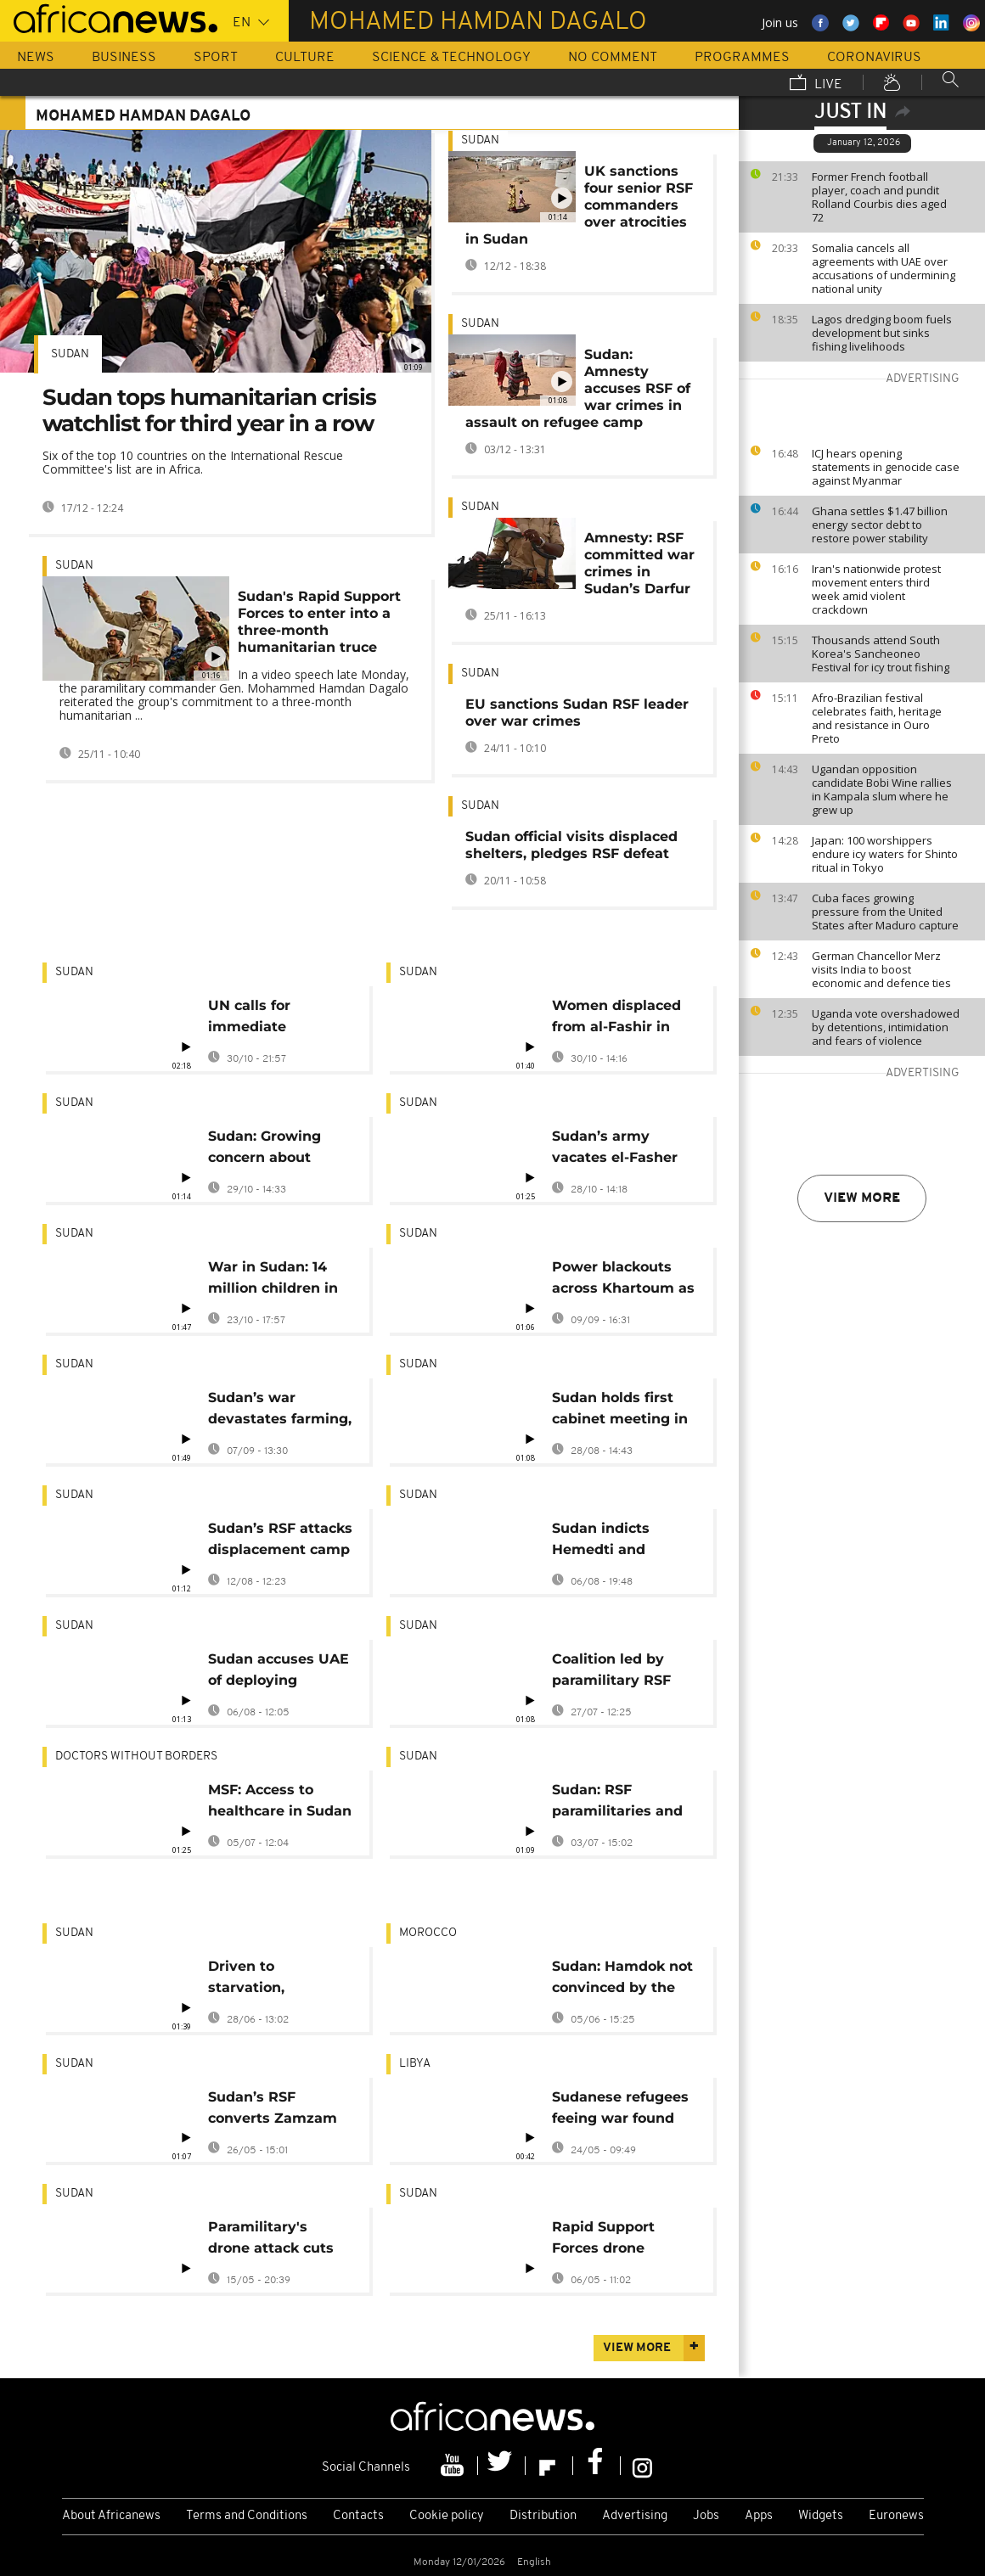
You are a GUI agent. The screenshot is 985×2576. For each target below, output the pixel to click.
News (35, 58)
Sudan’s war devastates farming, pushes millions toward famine (280, 1411)
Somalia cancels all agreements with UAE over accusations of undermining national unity (883, 268)
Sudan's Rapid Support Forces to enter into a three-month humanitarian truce (319, 621)
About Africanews (111, 2516)
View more (862, 1198)
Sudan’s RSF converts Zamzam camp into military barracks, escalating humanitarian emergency (279, 2110)
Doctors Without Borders (136, 1756)
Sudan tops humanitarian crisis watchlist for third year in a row (209, 410)
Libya (415, 2063)
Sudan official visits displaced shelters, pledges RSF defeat (571, 844)
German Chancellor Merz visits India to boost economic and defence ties (881, 969)
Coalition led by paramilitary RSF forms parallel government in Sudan (611, 1672)
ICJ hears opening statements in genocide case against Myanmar (886, 466)
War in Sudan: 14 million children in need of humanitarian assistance (273, 1280)
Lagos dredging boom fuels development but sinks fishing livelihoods (882, 332)
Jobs (706, 2516)
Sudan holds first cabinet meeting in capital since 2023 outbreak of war (620, 1411)
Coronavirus (874, 58)
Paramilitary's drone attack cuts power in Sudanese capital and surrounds (276, 2240)
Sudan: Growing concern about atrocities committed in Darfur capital (264, 1149)
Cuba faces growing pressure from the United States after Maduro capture (885, 911)
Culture (305, 58)
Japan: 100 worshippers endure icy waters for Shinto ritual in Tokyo (885, 853)
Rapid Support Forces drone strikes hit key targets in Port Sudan (604, 2240)
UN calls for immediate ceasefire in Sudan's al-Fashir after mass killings (279, 1019)
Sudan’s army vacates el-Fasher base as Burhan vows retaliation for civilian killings (621, 1149)
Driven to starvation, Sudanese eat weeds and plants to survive (271, 1979)
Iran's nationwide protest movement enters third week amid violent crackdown (876, 589)
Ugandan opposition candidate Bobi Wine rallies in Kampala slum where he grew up (882, 789)
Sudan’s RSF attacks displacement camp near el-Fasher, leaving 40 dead (280, 1541)
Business (124, 58)
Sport (216, 58)
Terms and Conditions (246, 2516)
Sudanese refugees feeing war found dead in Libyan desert (620, 2110)
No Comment (612, 58)
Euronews (896, 2516)
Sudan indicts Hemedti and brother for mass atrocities (612, 1541)
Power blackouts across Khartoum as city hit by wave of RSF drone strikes (623, 1280)
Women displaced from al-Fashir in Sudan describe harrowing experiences (616, 1019)
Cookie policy (446, 2516)
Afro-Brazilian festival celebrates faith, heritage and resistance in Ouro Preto (877, 718)
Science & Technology (451, 58)
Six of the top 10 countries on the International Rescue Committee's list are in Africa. (192, 462)
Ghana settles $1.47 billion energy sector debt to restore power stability (880, 524)
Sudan (70, 354)
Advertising (634, 2516)
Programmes (742, 58)
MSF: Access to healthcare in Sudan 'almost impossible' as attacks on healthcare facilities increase (280, 1803)
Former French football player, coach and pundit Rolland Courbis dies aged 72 (879, 197)
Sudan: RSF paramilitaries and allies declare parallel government (617, 1803)
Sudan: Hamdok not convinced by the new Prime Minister (622, 1979)
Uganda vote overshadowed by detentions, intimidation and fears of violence (886, 1027)
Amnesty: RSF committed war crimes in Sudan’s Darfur (639, 563)
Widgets (820, 2516)
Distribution (543, 2516)
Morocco (428, 1933)
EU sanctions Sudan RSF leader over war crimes (577, 712)
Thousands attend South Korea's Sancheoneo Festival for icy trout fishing (880, 653)
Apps (759, 2516)
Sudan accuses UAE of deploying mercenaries (278, 1672)
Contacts (358, 2516)
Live (816, 84)
